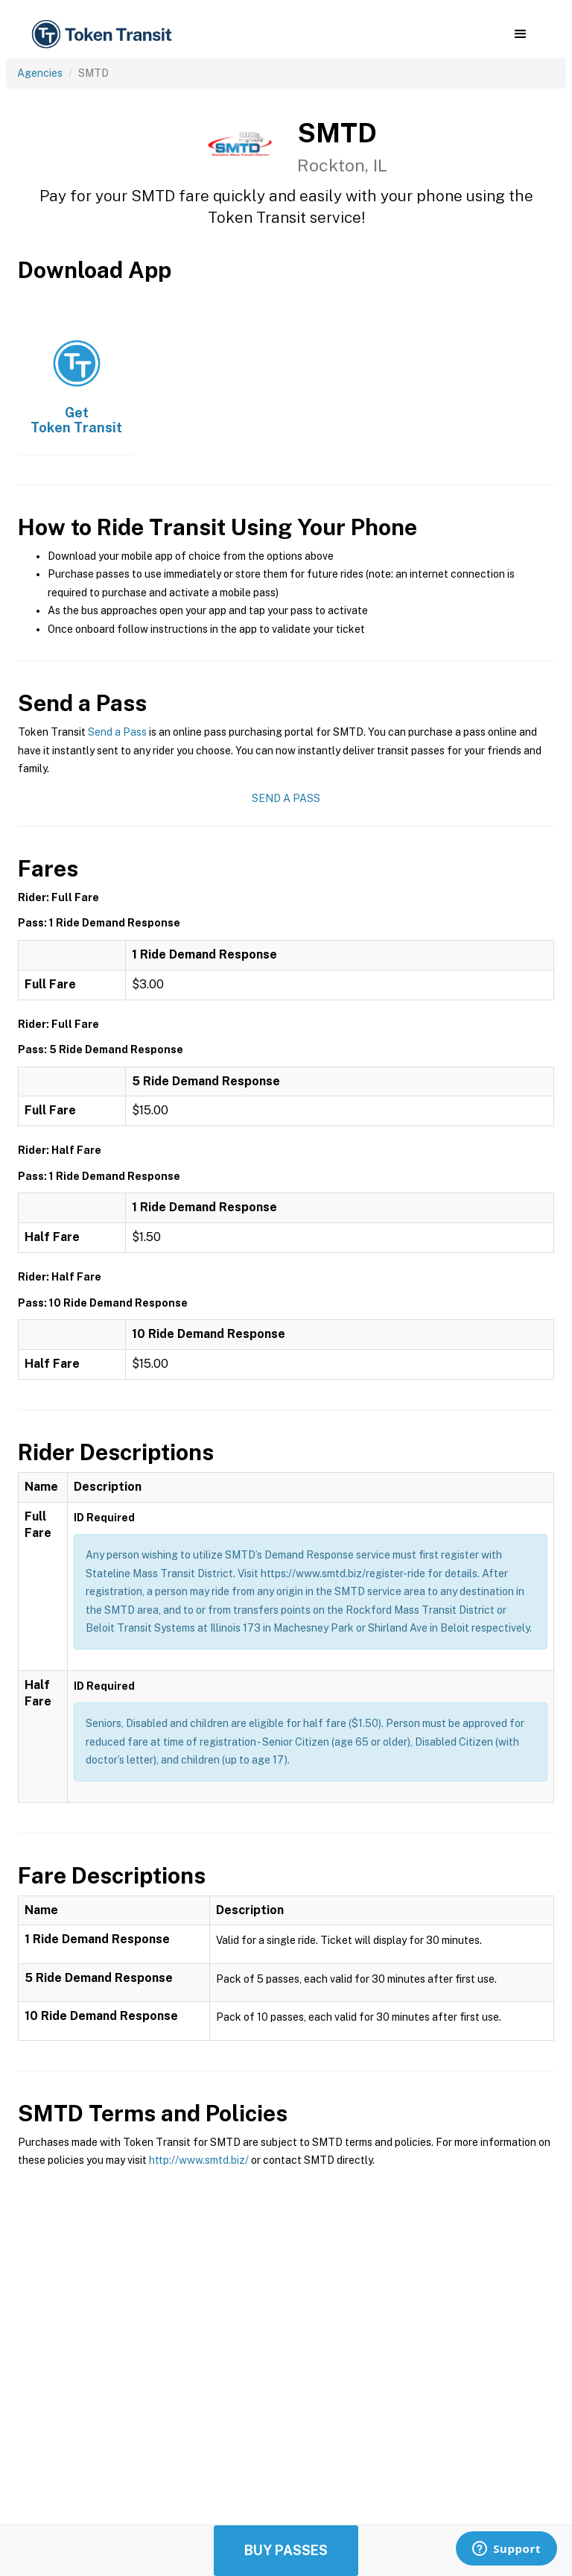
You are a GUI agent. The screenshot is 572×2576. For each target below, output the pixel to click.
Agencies (40, 73)
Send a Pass (117, 732)
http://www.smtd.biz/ (199, 2160)
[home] (104, 34)
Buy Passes (286, 2550)
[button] (520, 34)
